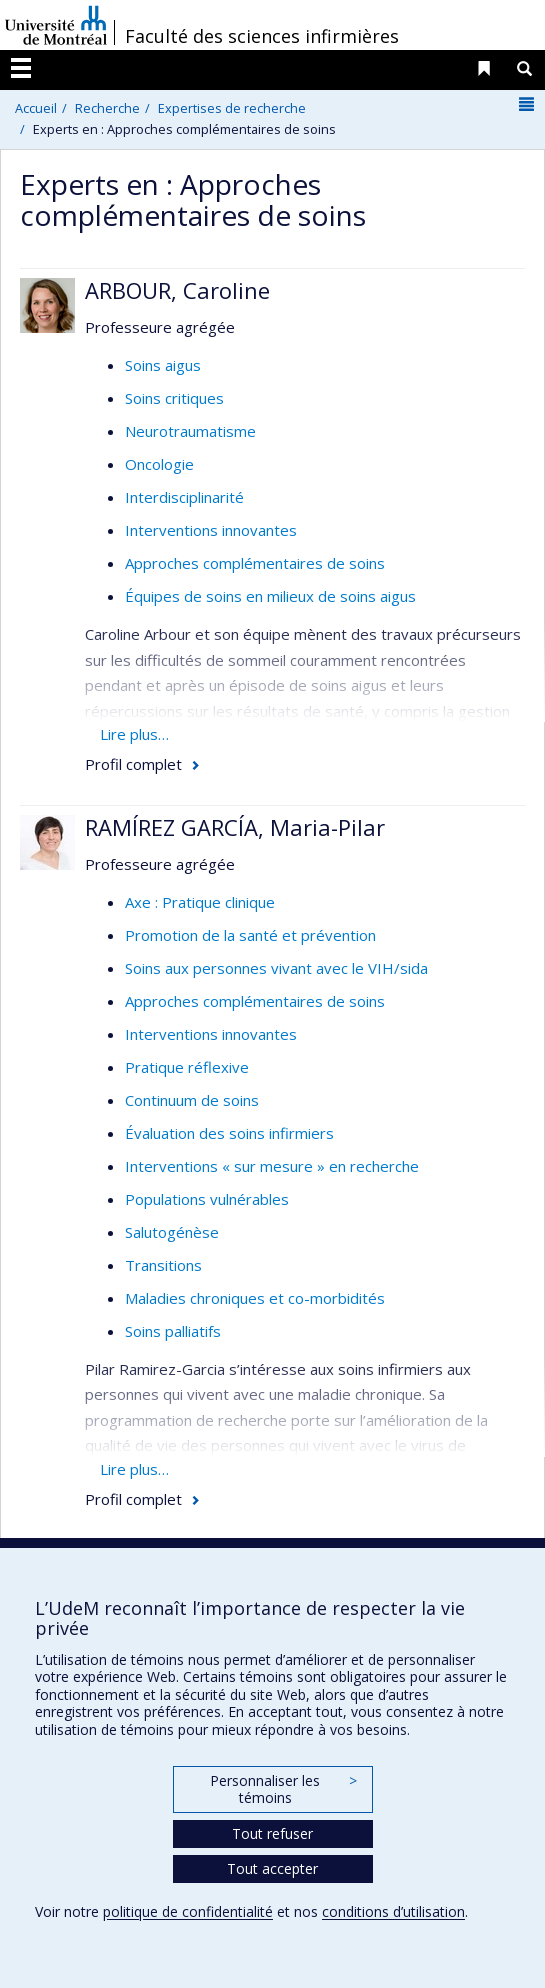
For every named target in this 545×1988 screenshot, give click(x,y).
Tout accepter (272, 1868)
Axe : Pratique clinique (200, 902)
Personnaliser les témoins (283, 1789)
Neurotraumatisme (190, 431)
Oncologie (159, 464)
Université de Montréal (56, 25)
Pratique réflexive (187, 1067)
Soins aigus (163, 365)
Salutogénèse (172, 1232)
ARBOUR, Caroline (177, 290)
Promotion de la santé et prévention (250, 935)
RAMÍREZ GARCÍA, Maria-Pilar (235, 827)
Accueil (36, 108)
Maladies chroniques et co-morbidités (255, 1298)
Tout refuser (272, 1833)
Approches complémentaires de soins (255, 563)
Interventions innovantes (211, 530)
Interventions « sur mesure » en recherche (272, 1166)
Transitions (163, 1265)
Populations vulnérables (207, 1199)
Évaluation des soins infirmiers (229, 1133)
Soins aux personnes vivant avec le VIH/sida (276, 968)
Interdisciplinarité (184, 497)
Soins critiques (174, 398)
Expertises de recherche (232, 108)
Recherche (107, 108)
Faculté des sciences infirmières (262, 36)
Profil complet (133, 764)
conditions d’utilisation (393, 1911)
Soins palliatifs (173, 1331)
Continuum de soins (192, 1100)
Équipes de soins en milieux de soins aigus (270, 596)
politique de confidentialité (188, 1911)
